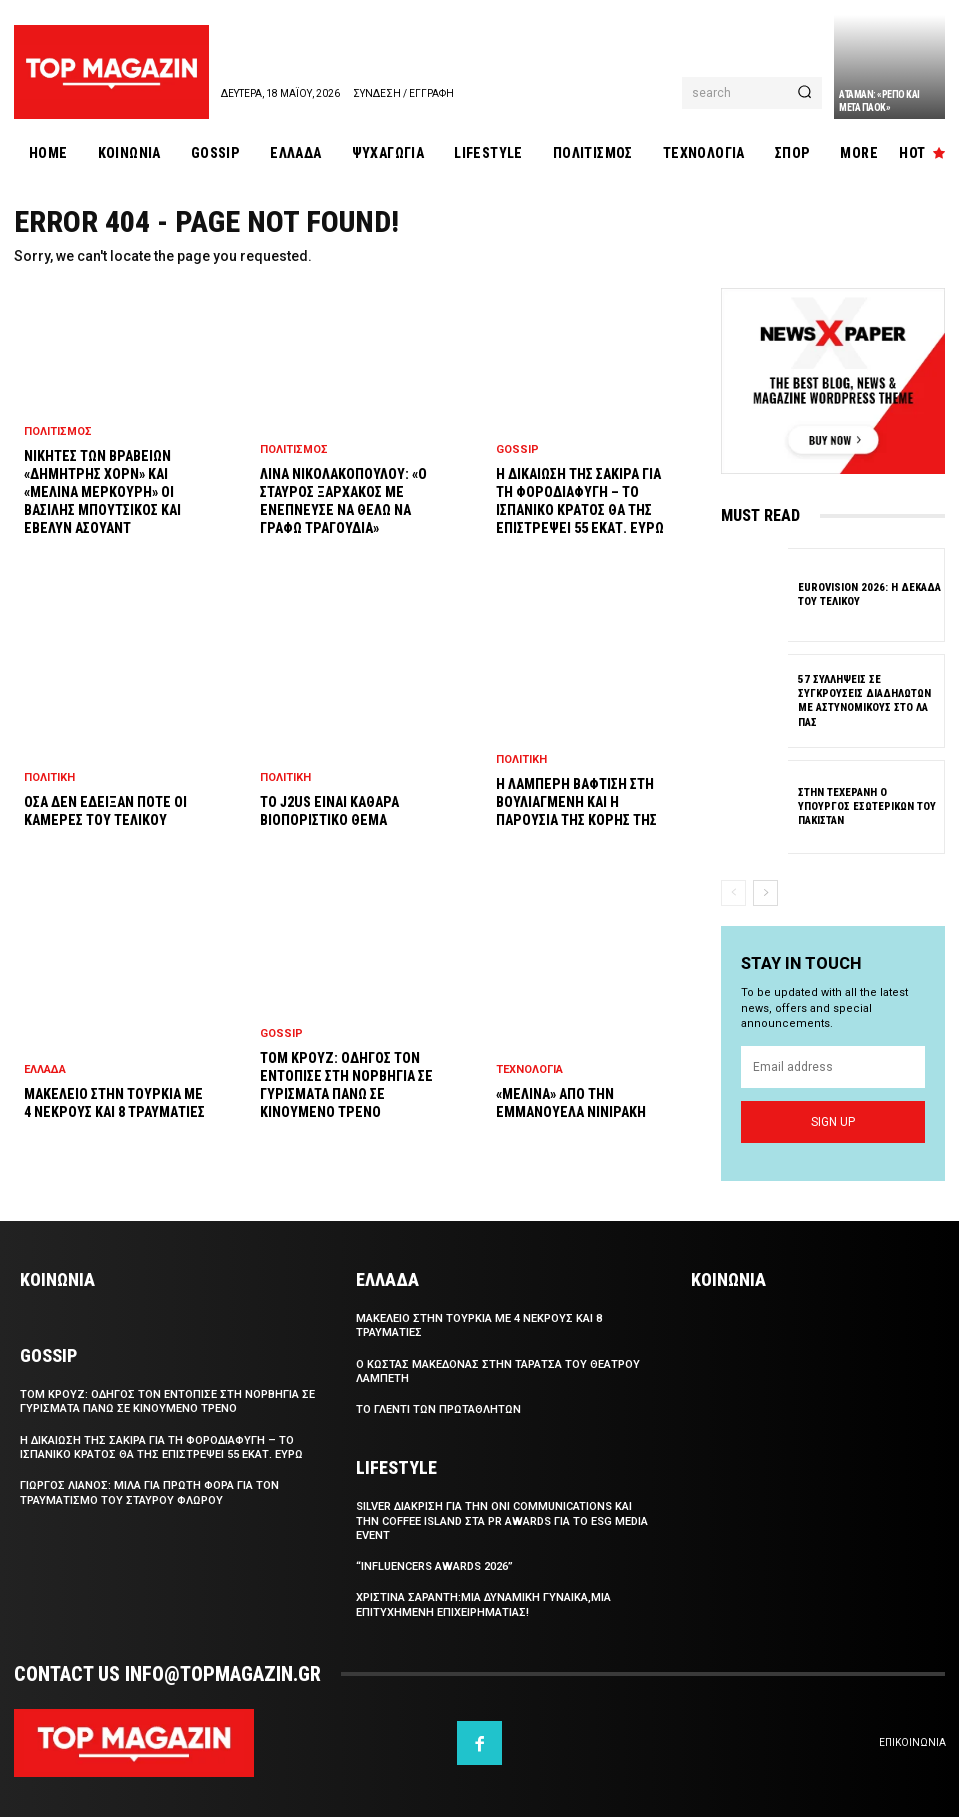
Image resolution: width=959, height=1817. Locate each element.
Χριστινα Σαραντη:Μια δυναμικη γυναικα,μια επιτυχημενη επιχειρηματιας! (483, 1605)
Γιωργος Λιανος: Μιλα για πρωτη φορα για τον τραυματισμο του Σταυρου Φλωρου (149, 1492)
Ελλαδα (45, 1069)
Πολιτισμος (58, 431)
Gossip (281, 1033)
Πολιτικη (49, 777)
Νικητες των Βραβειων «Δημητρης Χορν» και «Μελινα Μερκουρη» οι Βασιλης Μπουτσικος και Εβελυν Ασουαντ (102, 492)
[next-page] (765, 893)
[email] (833, 1067)
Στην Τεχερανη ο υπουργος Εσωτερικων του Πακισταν (867, 807)
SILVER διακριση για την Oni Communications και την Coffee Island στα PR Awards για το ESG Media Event (502, 1521)
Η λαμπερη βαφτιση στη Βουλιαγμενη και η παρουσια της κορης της (576, 802)
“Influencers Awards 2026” (434, 1566)
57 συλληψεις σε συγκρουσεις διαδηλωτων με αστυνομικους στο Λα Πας (864, 700)
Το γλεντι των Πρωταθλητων (438, 1409)
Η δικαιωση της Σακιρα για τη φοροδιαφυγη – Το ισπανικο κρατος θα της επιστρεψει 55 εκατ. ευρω (161, 1447)
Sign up (833, 1122)
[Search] (804, 93)
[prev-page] (733, 893)
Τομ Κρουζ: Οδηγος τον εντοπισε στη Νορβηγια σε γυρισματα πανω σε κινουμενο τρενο (167, 1401)
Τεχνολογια (529, 1069)
